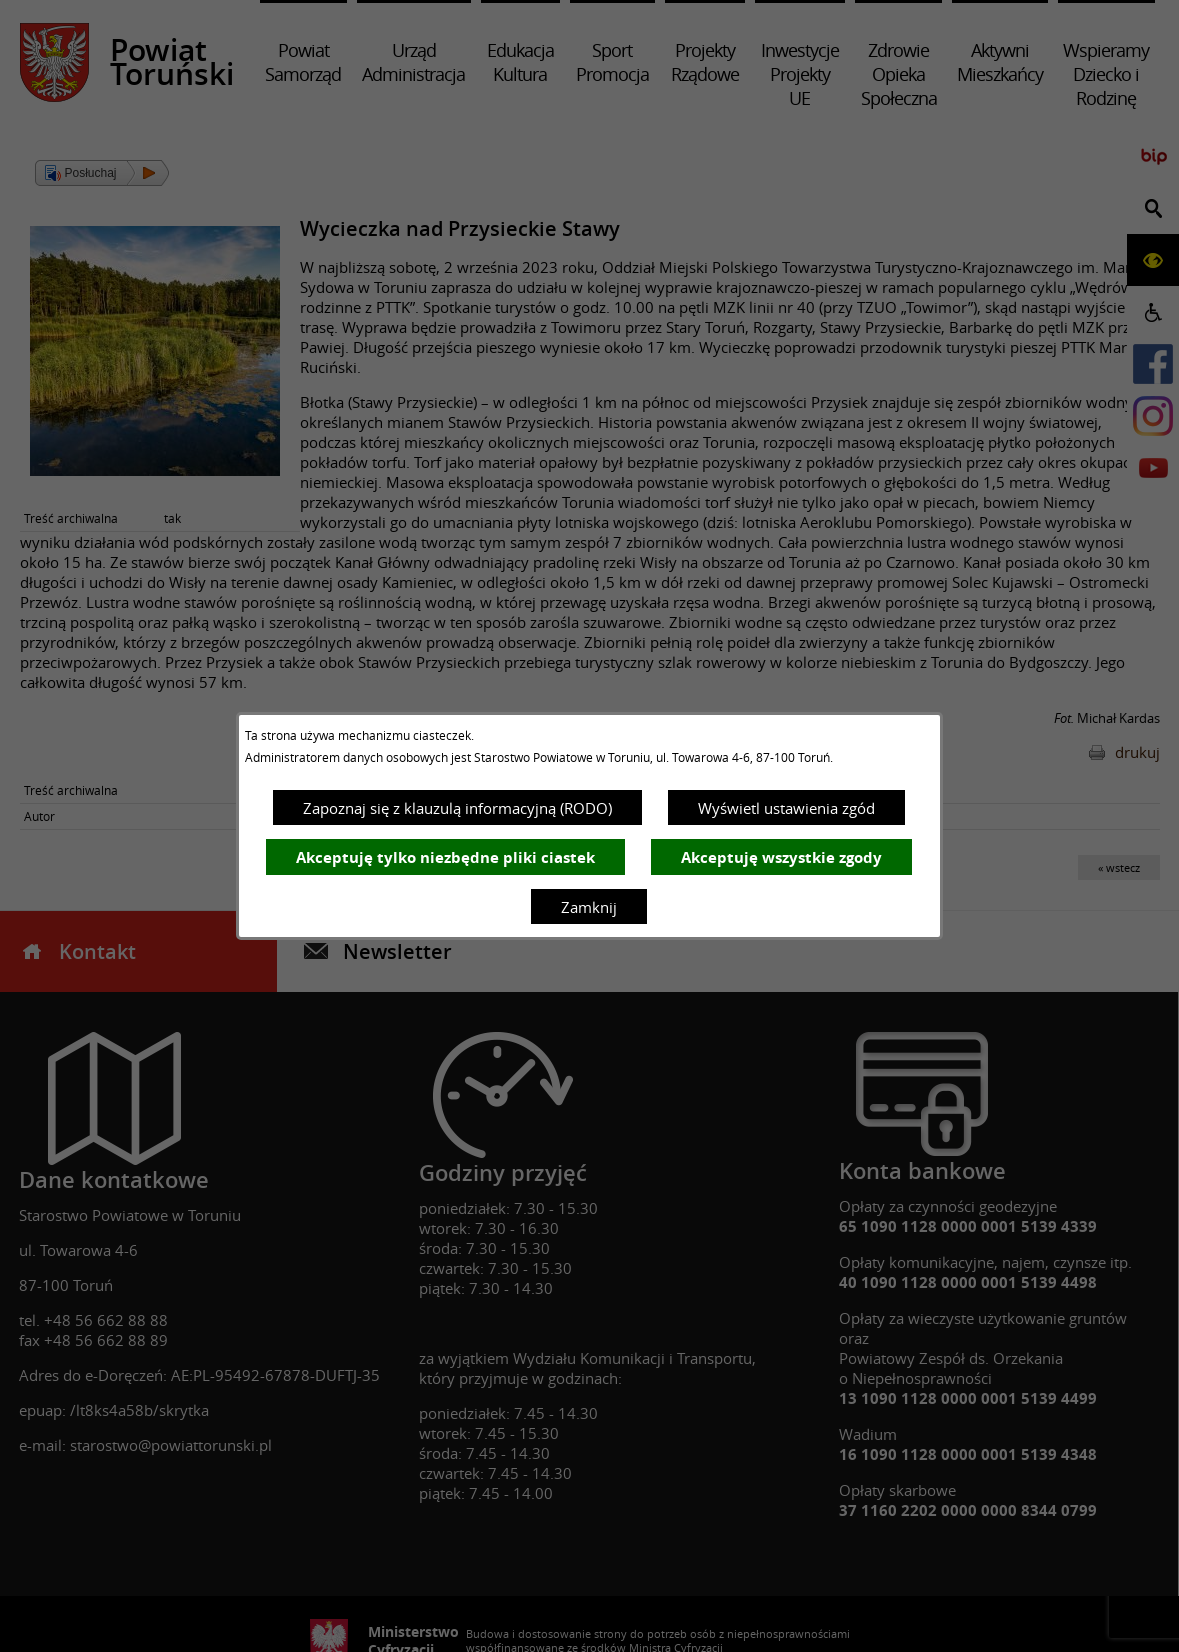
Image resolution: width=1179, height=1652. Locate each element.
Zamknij (589, 907)
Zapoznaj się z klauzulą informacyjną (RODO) (457, 808)
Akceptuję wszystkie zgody (781, 857)
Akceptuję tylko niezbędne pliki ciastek (445, 857)
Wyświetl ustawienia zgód (786, 808)
